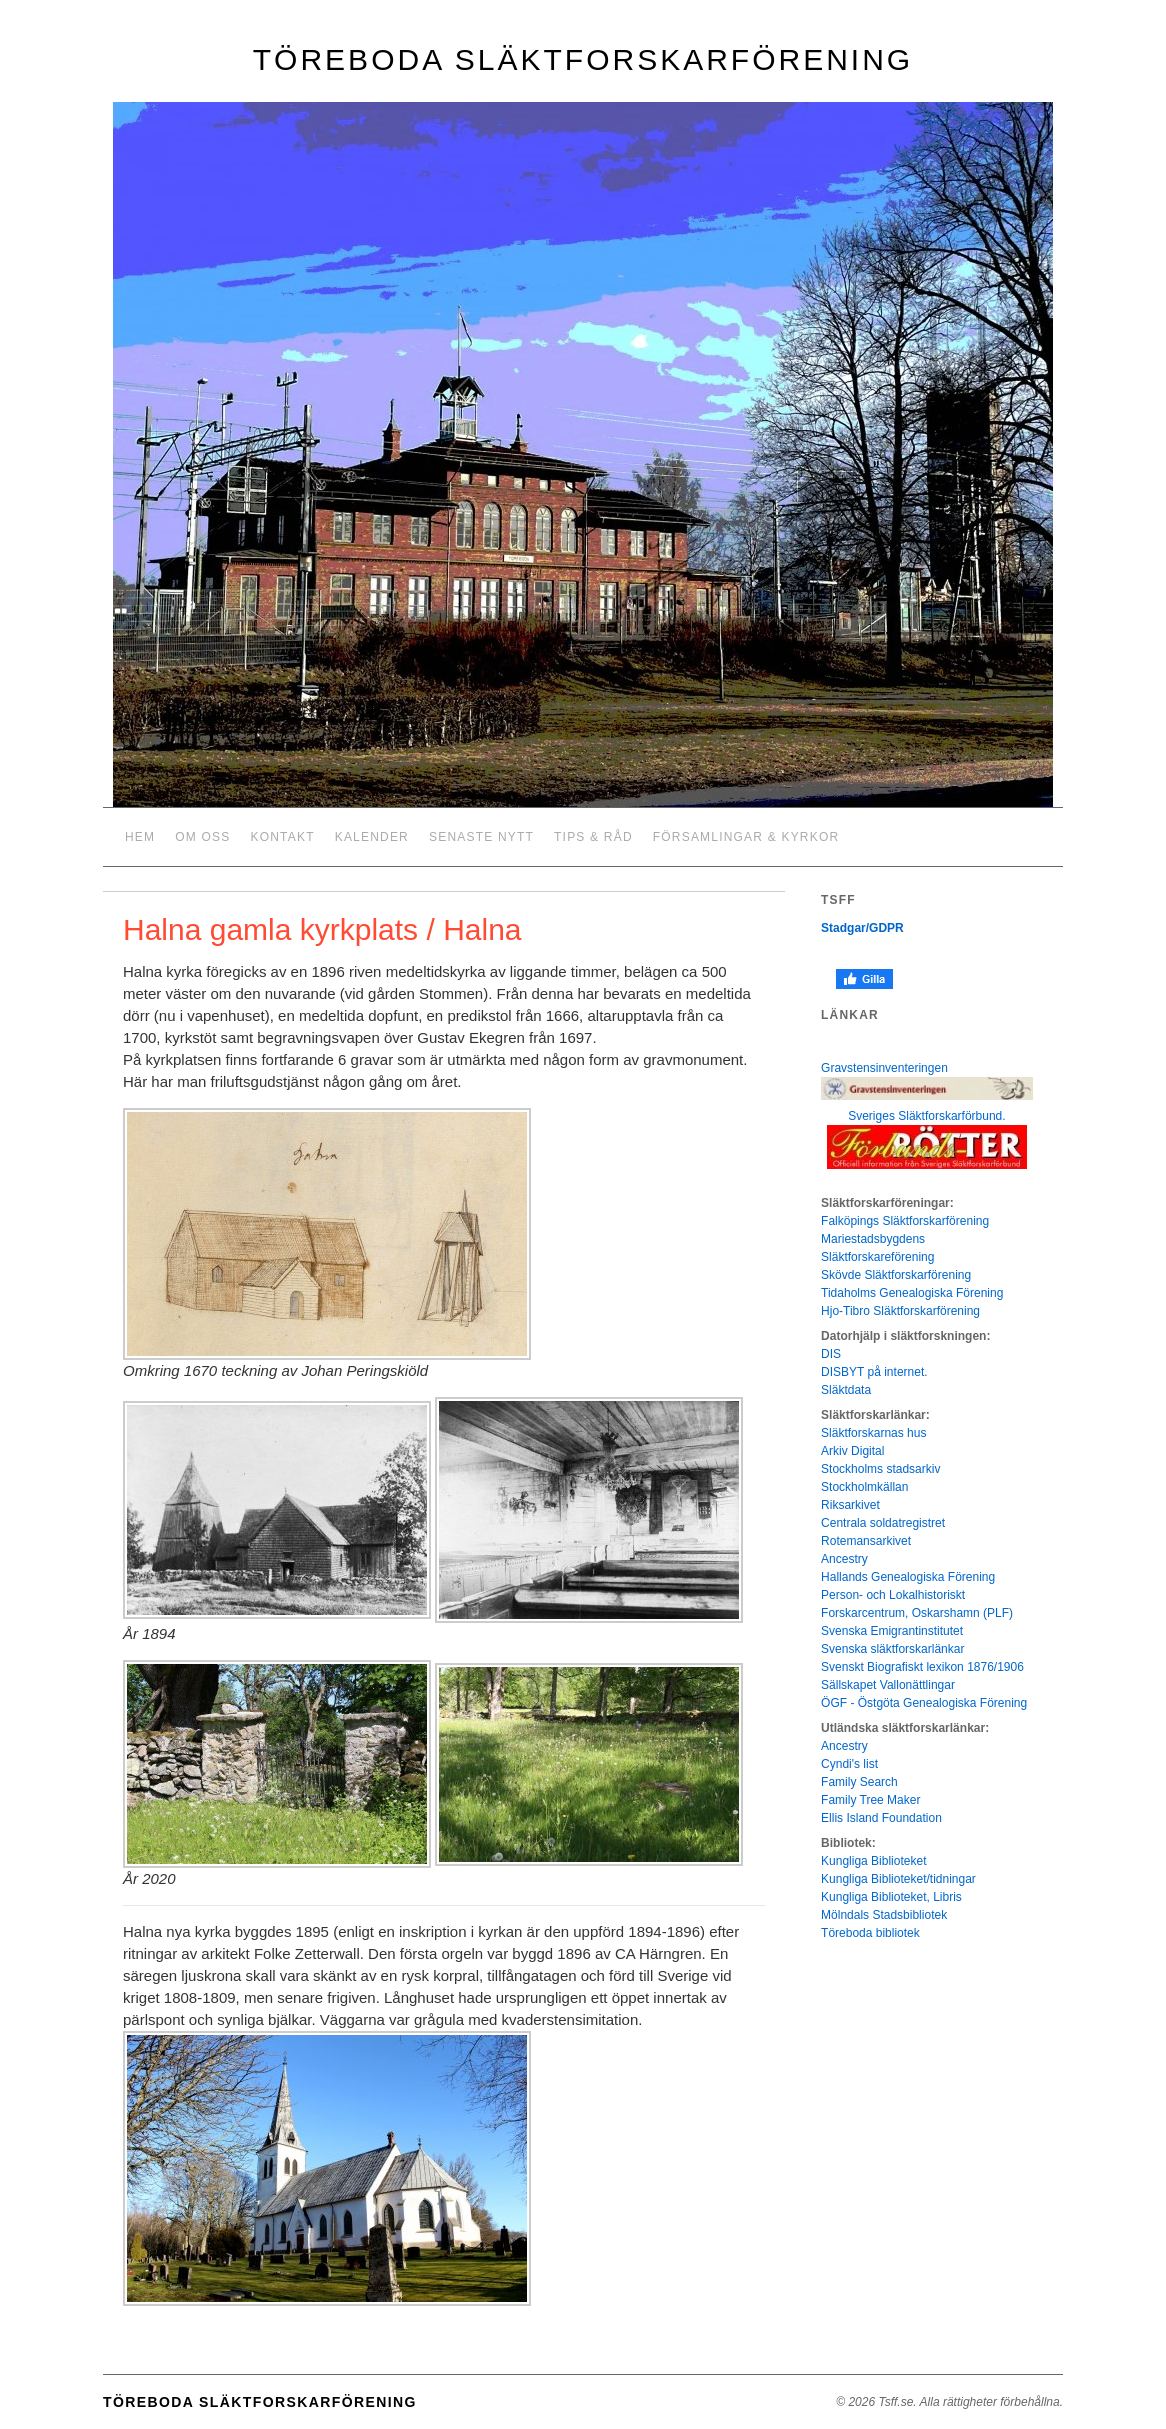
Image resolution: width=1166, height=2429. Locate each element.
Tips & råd (593, 837)
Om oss (202, 837)
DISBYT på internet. (874, 1372)
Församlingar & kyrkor (746, 837)
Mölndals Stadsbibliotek (884, 1915)
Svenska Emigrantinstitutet (892, 1631)
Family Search (859, 1782)
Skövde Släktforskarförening (896, 1275)
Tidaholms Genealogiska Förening (912, 1293)
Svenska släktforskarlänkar (892, 1649)
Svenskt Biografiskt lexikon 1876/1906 (922, 1667)
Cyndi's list (849, 1764)
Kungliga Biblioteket (873, 1861)
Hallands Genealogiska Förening (908, 1577)
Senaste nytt (481, 837)
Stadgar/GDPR (862, 928)
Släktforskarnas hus (873, 1433)
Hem (140, 837)
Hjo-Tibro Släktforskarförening (900, 1311)
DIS (831, 1354)
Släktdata (846, 1390)
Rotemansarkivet (866, 1541)
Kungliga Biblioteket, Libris (891, 1897)
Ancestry (844, 1559)
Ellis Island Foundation (881, 1818)
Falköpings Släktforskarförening (905, 1221)
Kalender (372, 837)
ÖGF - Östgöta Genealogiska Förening (924, 1703)
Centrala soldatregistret (883, 1523)
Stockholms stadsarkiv (880, 1469)
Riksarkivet (850, 1505)
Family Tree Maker (870, 1800)
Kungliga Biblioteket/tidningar (898, 1879)
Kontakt (283, 837)
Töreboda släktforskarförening (583, 59)
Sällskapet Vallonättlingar (888, 1685)
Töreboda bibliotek (870, 1933)
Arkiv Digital (852, 1451)
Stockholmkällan (864, 1487)
